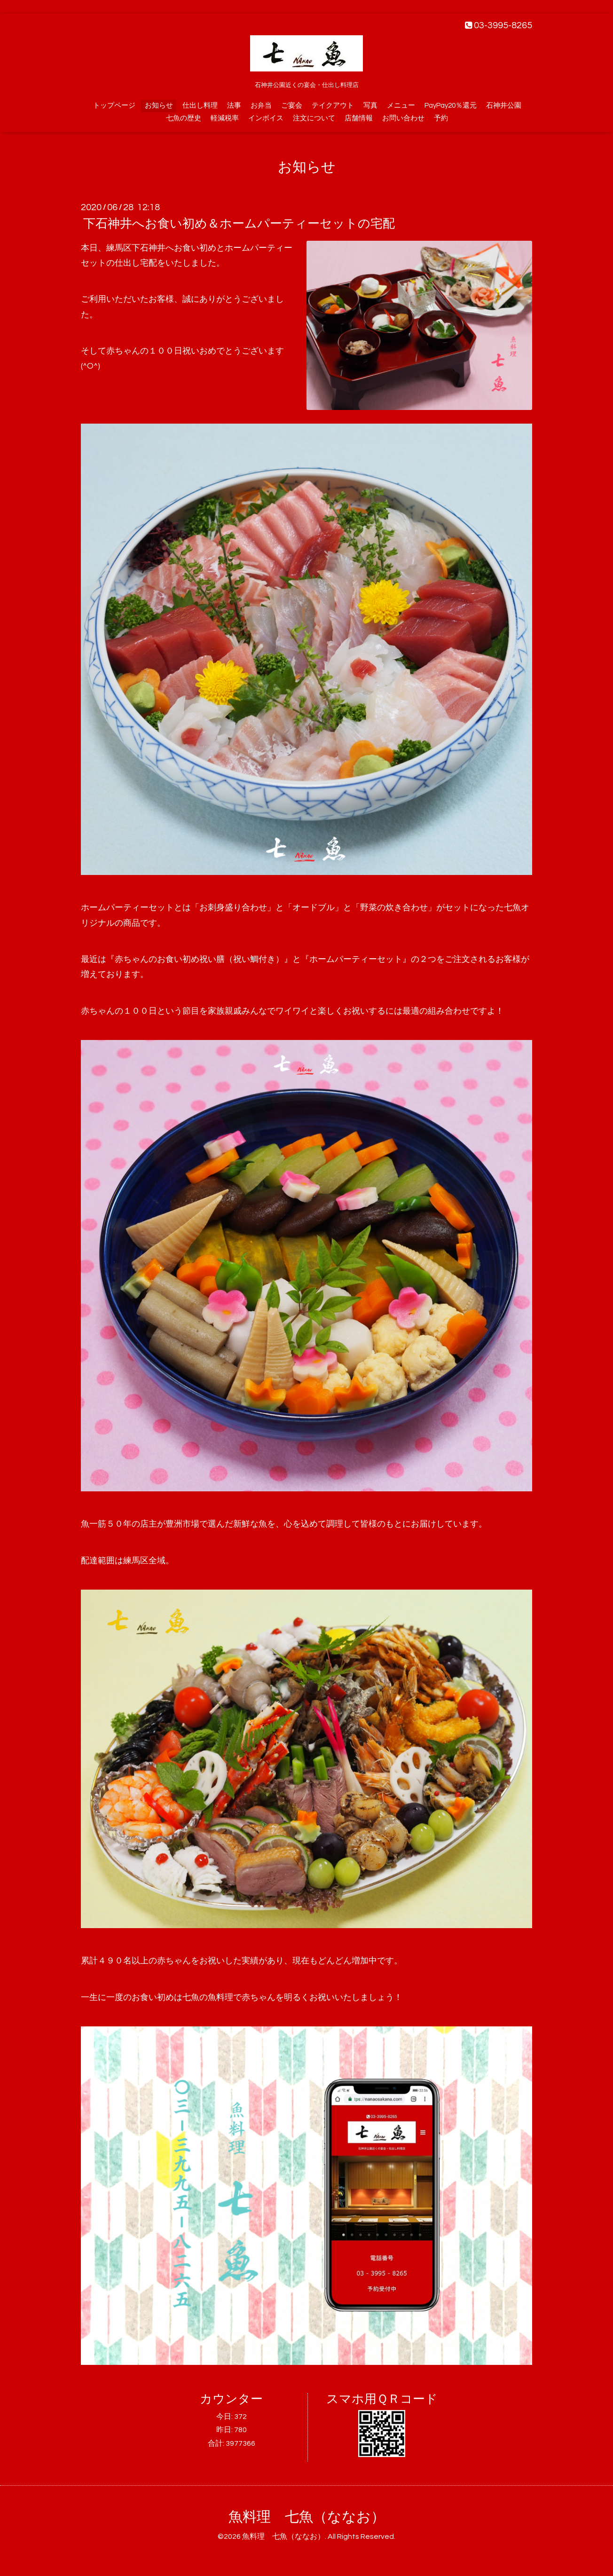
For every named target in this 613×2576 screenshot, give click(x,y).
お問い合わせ (403, 118)
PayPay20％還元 (450, 105)
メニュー (401, 105)
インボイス (265, 118)
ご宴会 (291, 105)
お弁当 (261, 105)
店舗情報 (359, 118)
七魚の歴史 (183, 118)
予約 (441, 118)
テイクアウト (333, 105)
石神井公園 (503, 105)
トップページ (114, 105)
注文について (314, 118)
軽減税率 (225, 118)
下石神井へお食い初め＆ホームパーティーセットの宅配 (239, 224)
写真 (370, 105)
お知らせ (159, 105)
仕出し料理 (200, 105)
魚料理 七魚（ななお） (306, 2517)
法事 (234, 105)
